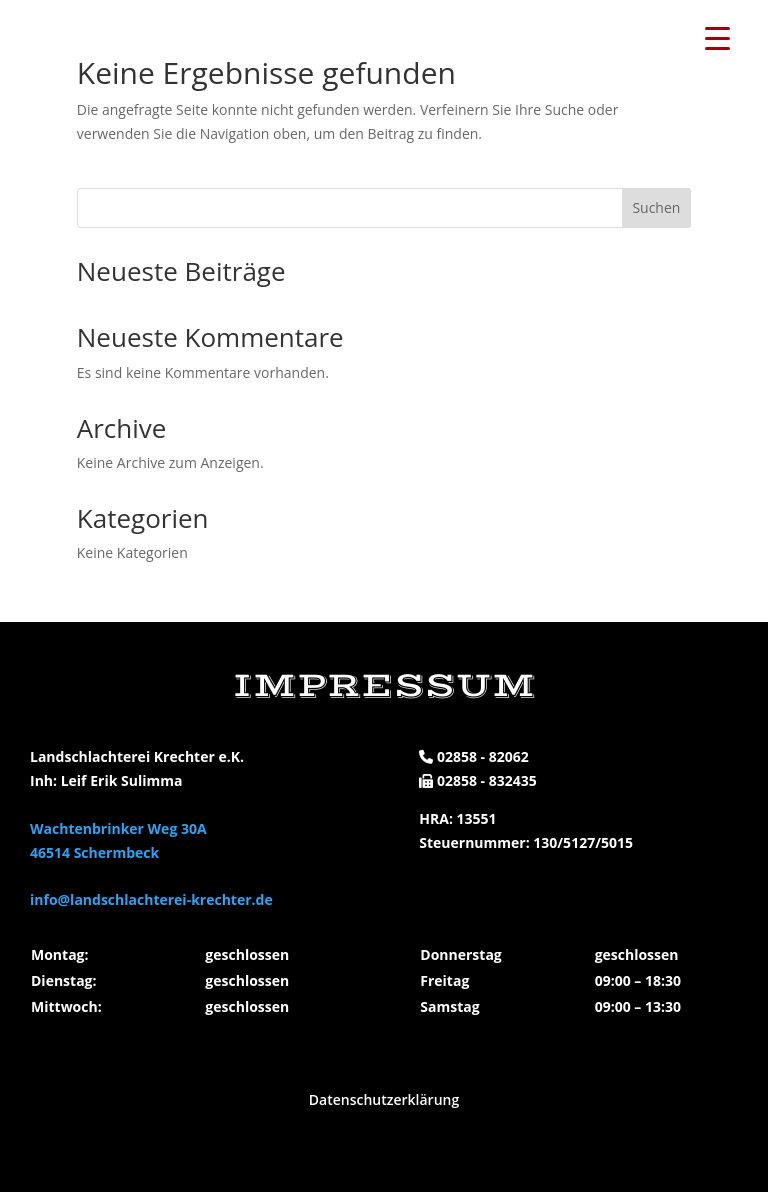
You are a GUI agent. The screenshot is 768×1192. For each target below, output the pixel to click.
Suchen (656, 207)
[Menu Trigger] (717, 37)
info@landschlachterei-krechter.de (151, 899)
